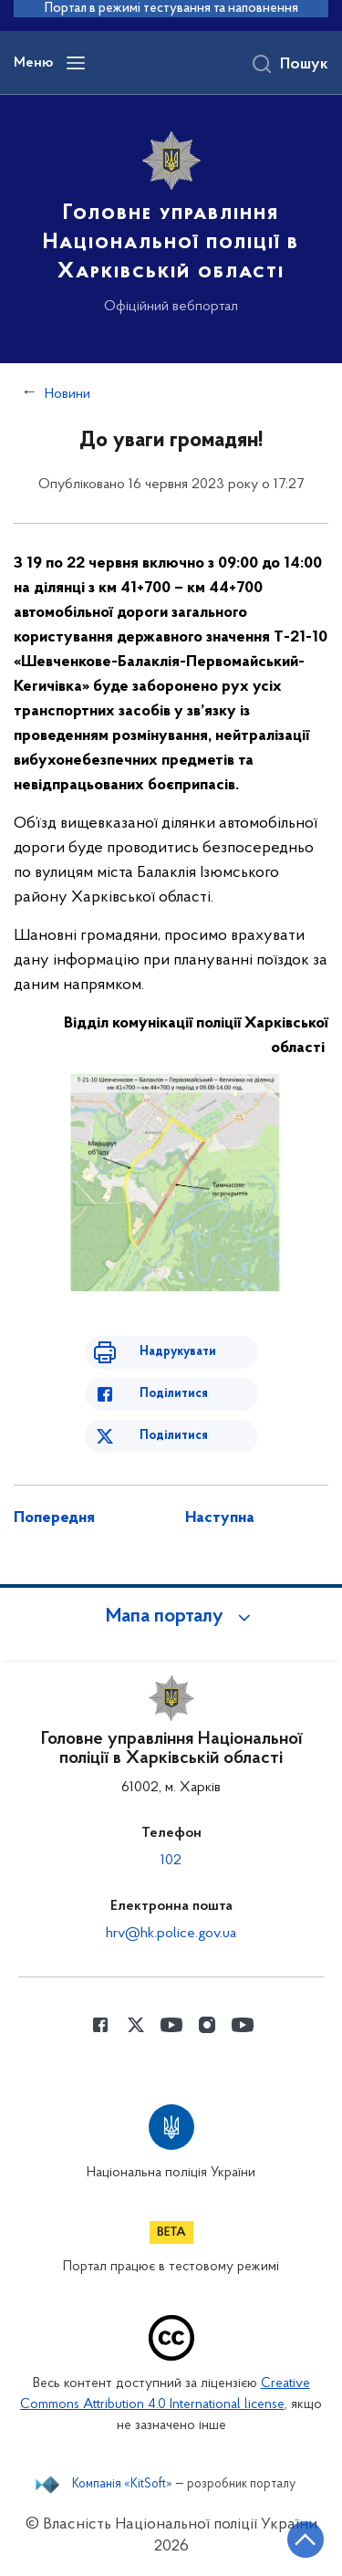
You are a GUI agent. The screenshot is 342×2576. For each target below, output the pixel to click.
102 (171, 1860)
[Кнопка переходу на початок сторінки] (305, 2539)
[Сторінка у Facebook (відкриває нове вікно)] (100, 2025)
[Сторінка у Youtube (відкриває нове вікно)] (171, 2025)
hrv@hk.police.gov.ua (171, 1933)
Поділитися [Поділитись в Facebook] (174, 1394)
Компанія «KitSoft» (122, 2484)
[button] (171, 1617)
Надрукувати (178, 1352)
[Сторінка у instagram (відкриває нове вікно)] (207, 2025)
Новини (67, 394)
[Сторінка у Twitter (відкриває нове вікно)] (136, 2025)
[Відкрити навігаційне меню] (76, 63)
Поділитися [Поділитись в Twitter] (174, 1436)
